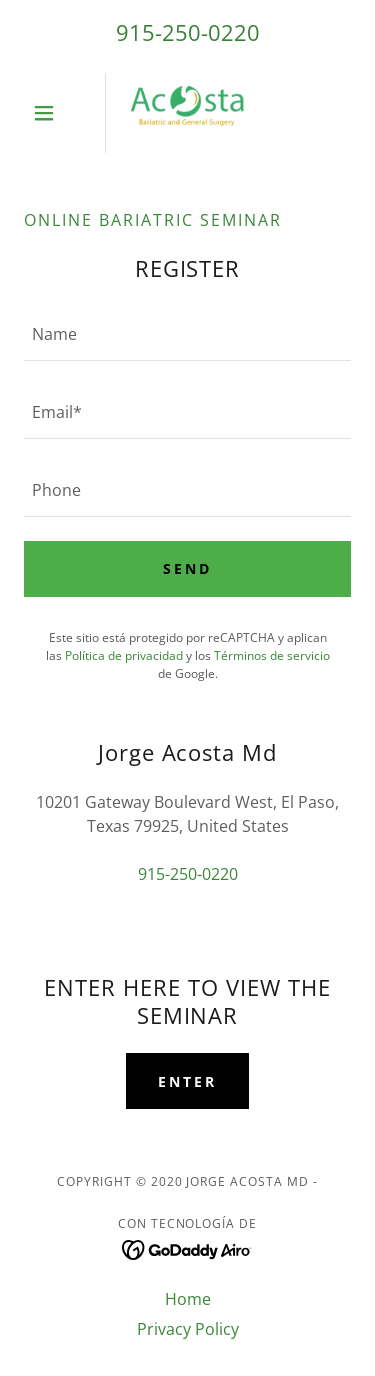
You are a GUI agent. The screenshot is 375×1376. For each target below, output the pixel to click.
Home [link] (188, 1299)
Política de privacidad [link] (124, 655)
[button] (48, 113)
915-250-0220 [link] (188, 32)
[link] (188, 113)
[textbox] (187, 334)
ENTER (187, 1081)
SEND (187, 568)
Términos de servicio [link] (272, 655)
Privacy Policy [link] (188, 1329)
